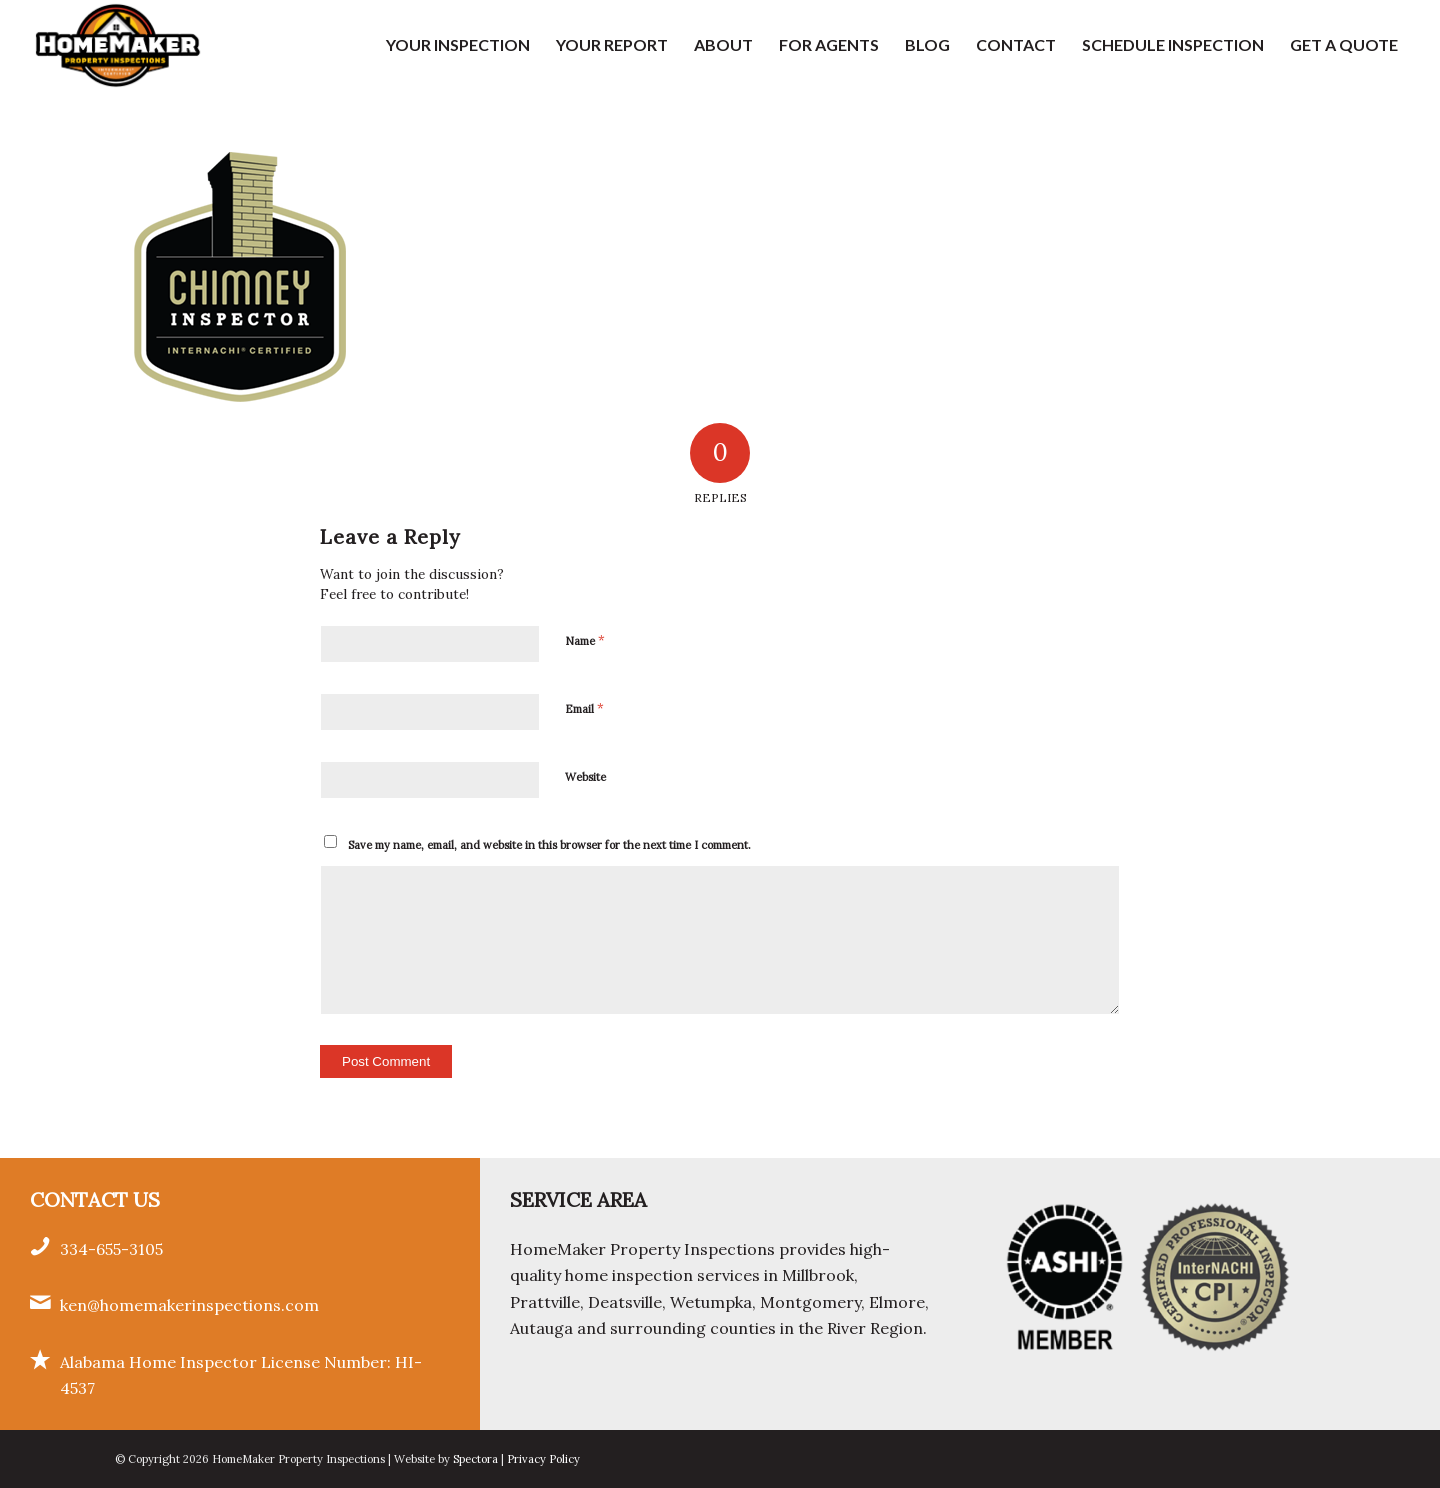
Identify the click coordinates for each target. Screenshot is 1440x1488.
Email (584, 708)
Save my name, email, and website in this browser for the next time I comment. (549, 845)
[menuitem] (458, 45)
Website (585, 777)
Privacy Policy (543, 1459)
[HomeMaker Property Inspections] (117, 45)
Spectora (477, 1459)
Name (585, 640)
